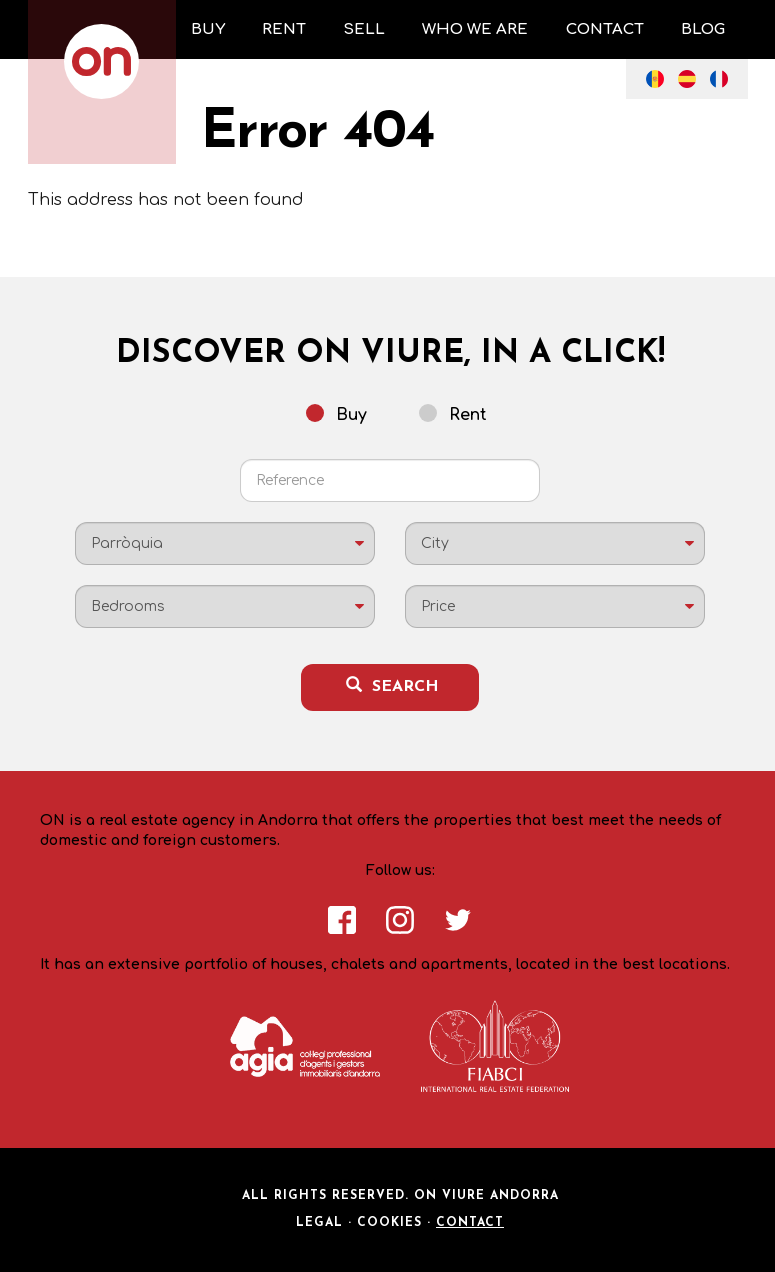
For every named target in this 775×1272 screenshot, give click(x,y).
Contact (470, 1223)
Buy (336, 414)
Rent (453, 414)
